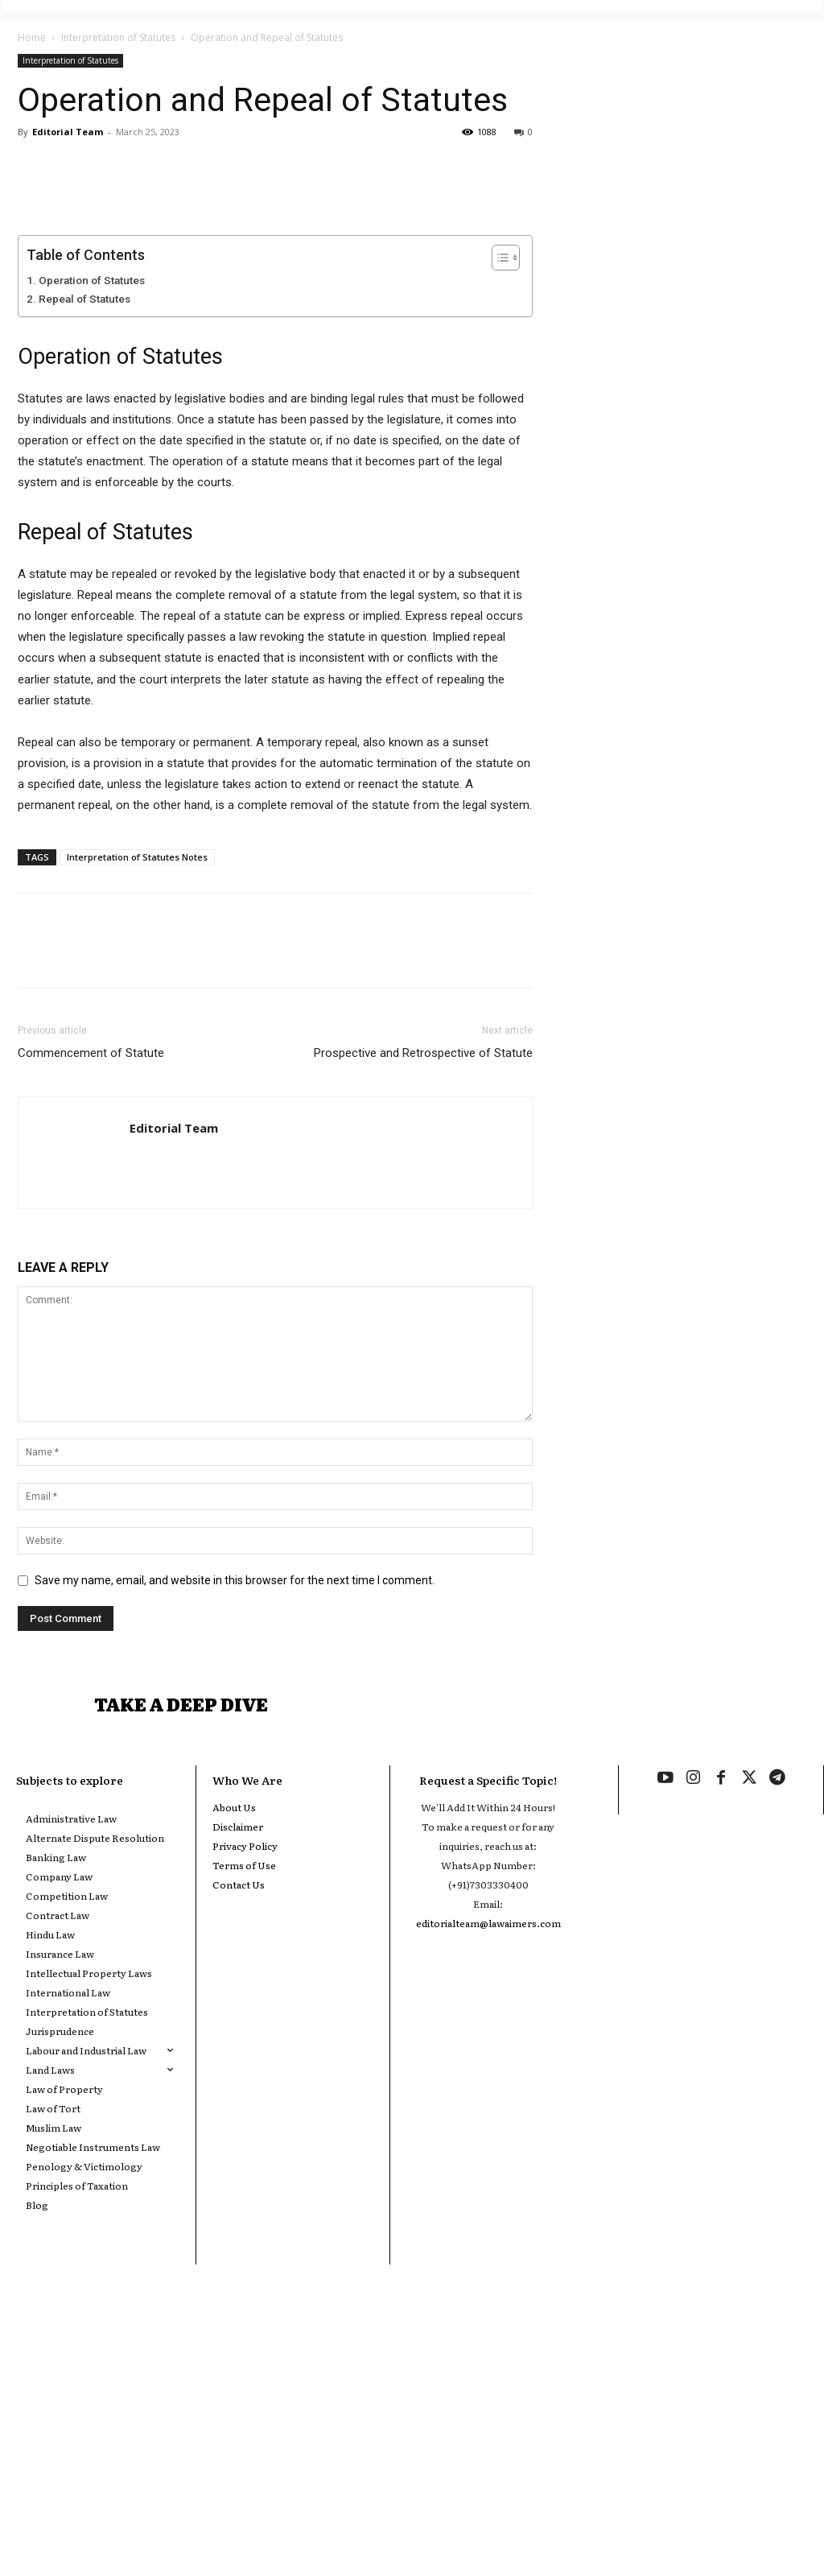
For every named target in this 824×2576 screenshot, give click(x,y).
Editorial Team (67, 132)
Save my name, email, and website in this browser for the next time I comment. (235, 1849)
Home (32, 37)
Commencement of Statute (91, 1322)
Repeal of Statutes (84, 568)
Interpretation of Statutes (118, 37)
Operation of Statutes (92, 549)
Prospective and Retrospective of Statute (423, 1322)
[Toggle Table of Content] (498, 527)
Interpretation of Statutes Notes (137, 1127)
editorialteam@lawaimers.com (488, 2200)
